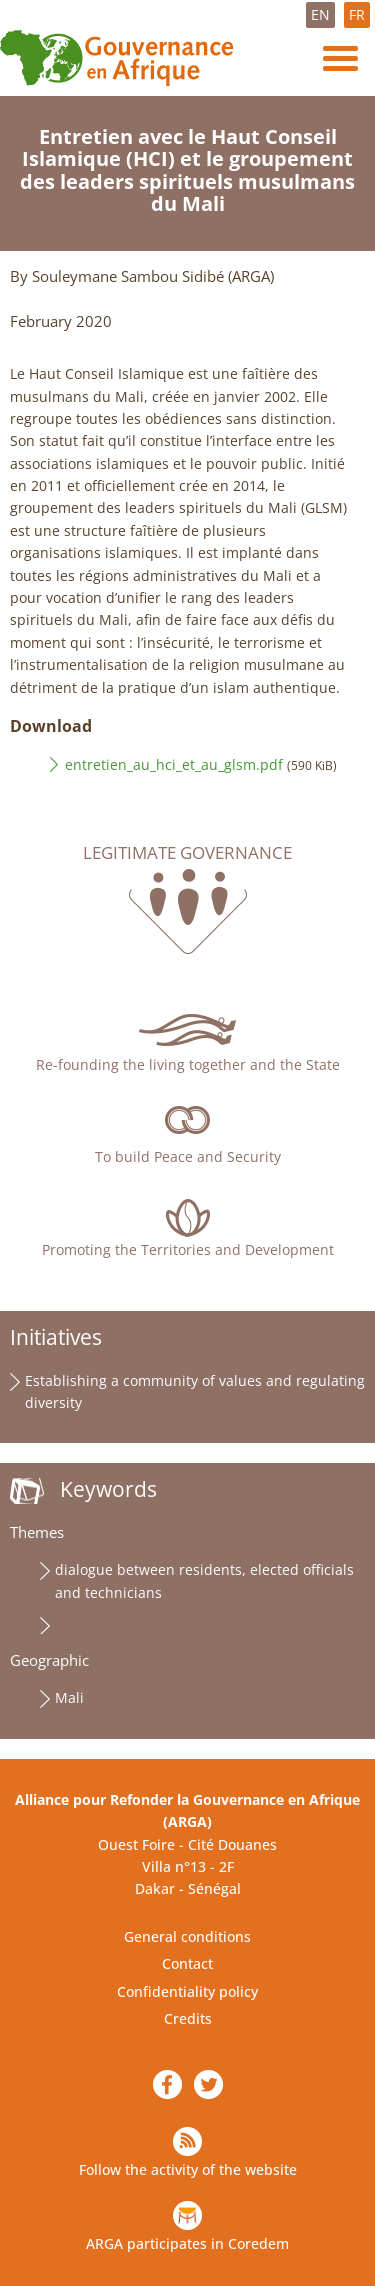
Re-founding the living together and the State (188, 1064)
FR (357, 14)
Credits (188, 2018)
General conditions (187, 1936)
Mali (69, 1697)
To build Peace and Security (188, 1156)
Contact (187, 1963)
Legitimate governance (187, 853)
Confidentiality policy (187, 1991)
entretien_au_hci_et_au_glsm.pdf (174, 764)
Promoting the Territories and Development (188, 1249)
